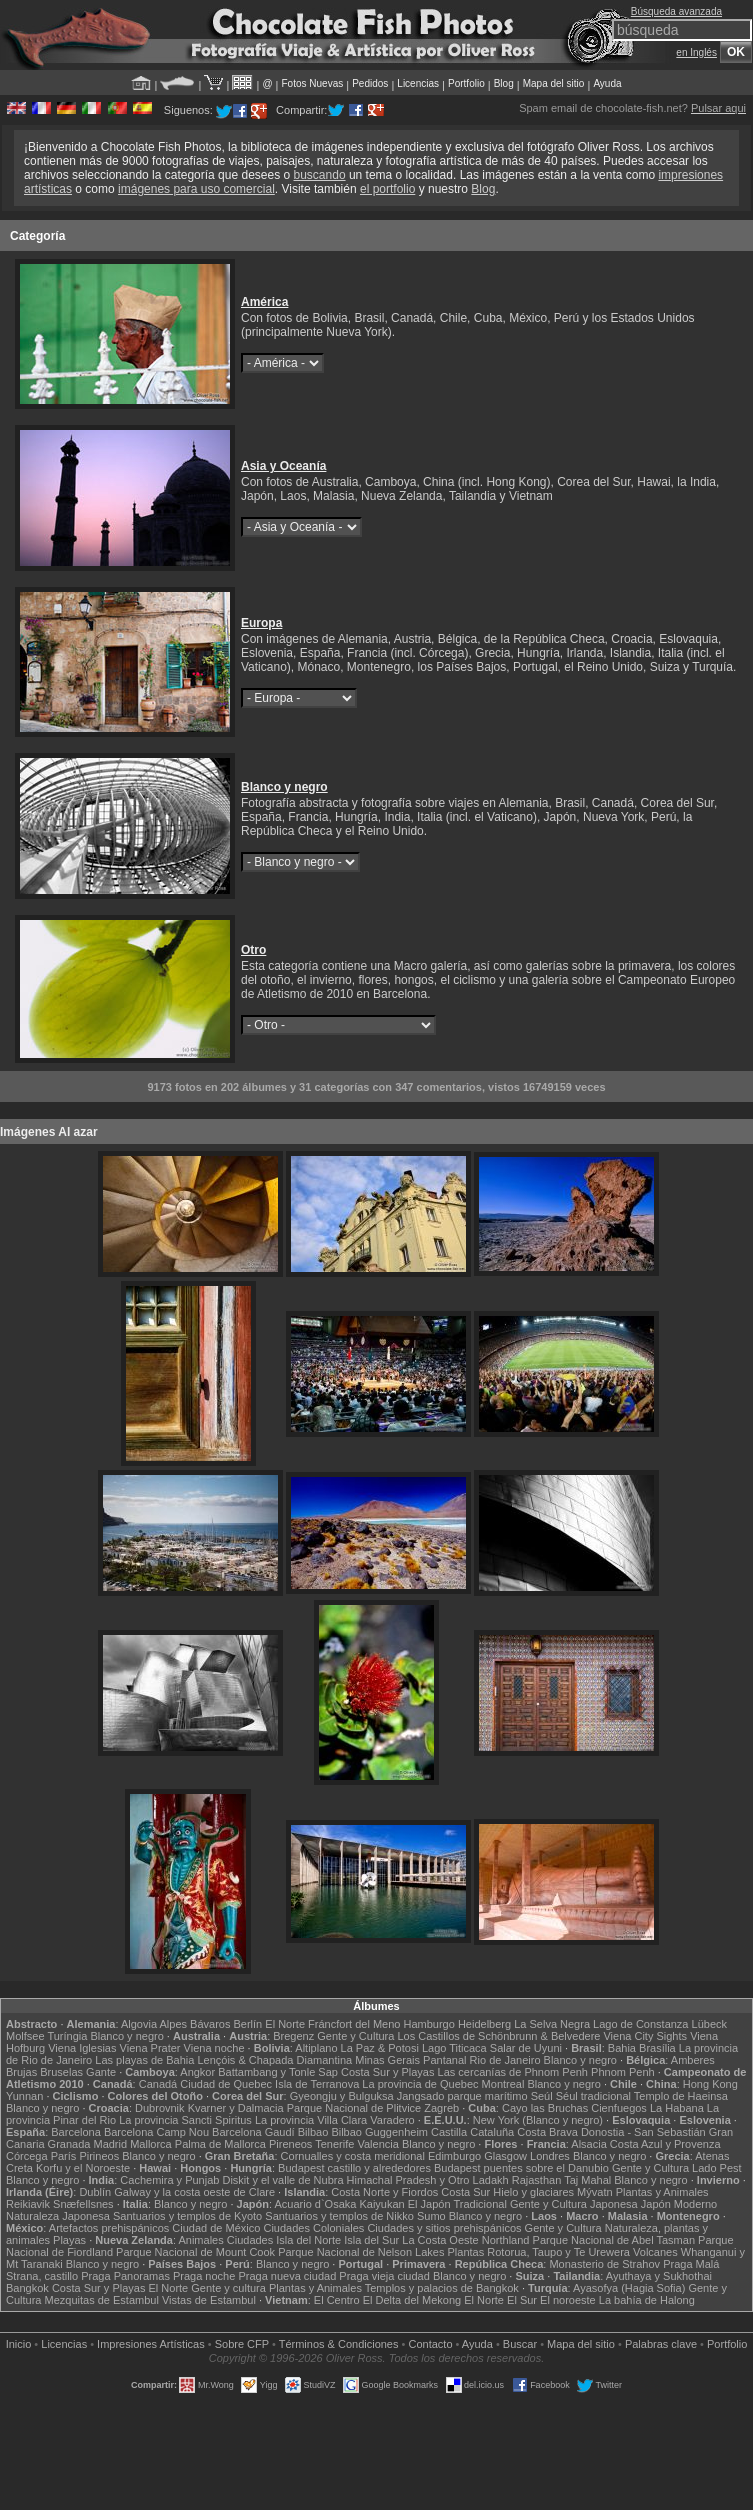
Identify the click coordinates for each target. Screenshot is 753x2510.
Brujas (21, 2072)
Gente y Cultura (355, 2036)
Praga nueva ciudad (287, 2276)
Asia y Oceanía (283, 466)
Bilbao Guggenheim (379, 2132)
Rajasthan (537, 2180)
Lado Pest (717, 2168)
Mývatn (594, 2192)
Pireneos (290, 2144)
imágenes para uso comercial (196, 189)
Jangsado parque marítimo (462, 2096)
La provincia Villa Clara (311, 2120)
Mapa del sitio (554, 83)
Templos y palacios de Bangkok (442, 2288)
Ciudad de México (216, 2228)
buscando (320, 175)
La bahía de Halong (647, 2300)
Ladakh (491, 2180)
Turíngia (67, 2036)
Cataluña (492, 2132)
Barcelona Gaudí (253, 2132)
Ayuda (607, 83)
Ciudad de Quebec (226, 2084)
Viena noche (214, 2048)
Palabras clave (661, 2344)
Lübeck (709, 2024)
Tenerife (334, 2144)
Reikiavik (28, 2204)
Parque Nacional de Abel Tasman (614, 2240)
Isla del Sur (371, 2240)
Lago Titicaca (454, 2048)
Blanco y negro (284, 787)
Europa (261, 623)
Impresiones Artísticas (151, 2344)
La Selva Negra (552, 2024)
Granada (69, 2144)
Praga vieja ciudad (384, 2276)
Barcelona (76, 2132)
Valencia (377, 2144)
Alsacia (588, 2144)
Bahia (622, 2048)
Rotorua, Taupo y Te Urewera (558, 2252)
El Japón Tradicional (457, 2204)
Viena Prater (150, 2048)
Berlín (247, 2024)
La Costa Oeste (440, 2240)
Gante (101, 2072)
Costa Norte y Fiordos (384, 2192)
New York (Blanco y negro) (538, 2120)
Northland (506, 2240)
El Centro (337, 2300)
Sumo (431, 2216)
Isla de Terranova (317, 2084)
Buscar (520, 2344)
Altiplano (316, 2048)
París (64, 2156)
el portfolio (387, 189)
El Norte (285, 2024)
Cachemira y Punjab (169, 2180)
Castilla (449, 2132)
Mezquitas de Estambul (102, 2300)
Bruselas (61, 2072)
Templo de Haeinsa (681, 2096)
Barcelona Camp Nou (156, 2132)
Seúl (542, 2096)
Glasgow (505, 2156)
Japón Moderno (679, 2204)
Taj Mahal (587, 2180)
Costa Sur (465, 2192)
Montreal (503, 2084)
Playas (69, 2240)
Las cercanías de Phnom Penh (513, 2072)
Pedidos (370, 83)
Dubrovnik (160, 2108)
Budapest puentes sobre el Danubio (521, 2168)
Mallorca (151, 2144)
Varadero (392, 2120)
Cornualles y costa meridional (353, 2156)
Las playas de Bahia (144, 2060)
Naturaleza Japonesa (58, 2216)
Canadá (158, 2084)
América (264, 302)
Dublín (95, 2192)
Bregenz (293, 2036)
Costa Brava (547, 2132)
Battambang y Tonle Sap (278, 2072)
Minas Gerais (387, 2060)
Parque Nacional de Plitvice (354, 2108)
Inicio (19, 2344)
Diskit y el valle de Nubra (282, 2180)
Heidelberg (484, 2024)
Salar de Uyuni (526, 2048)
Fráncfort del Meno (354, 2024)
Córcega (27, 2156)
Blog (504, 83)
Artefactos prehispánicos (109, 2228)
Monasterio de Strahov (604, 2264)
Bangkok (27, 2288)
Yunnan (24, 2096)
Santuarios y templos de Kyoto (187, 2216)
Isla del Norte (308, 2240)
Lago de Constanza (640, 2024)
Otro (253, 950)
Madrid (110, 2144)
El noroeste (568, 2300)
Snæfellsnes (83, 2204)
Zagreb (441, 2108)
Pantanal (444, 2060)
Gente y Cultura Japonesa (574, 2204)
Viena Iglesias (82, 2048)
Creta (19, 2168)
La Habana (677, 2108)
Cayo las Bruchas (545, 2108)
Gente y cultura (228, 2288)
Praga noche (204, 2276)
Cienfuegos (619, 2108)
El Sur (522, 2300)
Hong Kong (710, 2084)
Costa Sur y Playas (388, 2072)
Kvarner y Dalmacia (236, 2108)
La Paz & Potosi (380, 2048)
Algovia (139, 2024)
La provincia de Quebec (420, 2084)
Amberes (693, 2060)
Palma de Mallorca (220, 2144)
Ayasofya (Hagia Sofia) (629, 2288)
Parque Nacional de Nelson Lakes (361, 2252)
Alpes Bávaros (194, 2024)
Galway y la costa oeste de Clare (194, 2192)
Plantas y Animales (662, 2192)
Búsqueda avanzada (676, 11)
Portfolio (466, 83)
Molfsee (25, 2036)
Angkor (197, 2072)
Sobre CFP (242, 2344)
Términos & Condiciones (339, 2344)
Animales (200, 2240)
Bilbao (313, 2132)
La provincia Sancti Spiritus (185, 2120)
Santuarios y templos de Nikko (339, 2216)
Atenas (712, 2156)
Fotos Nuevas (313, 83)
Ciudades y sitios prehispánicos (444, 2228)
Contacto (430, 2344)
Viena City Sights (645, 2036)
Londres (550, 2156)
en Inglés (696, 52)
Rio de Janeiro (505, 2060)
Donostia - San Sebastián (643, 2132)
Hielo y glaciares (533, 2192)
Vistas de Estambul (209, 2300)
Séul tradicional (593, 2096)
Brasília (657, 2048)
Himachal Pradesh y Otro (408, 2180)
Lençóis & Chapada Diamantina (274, 2060)
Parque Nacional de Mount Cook (195, 2252)
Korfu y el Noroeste (83, 2168)
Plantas (466, 2252)
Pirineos (99, 2156)
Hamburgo (429, 2024)
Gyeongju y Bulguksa (342, 2096)
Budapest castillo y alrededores (354, 2168)
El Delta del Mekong (412, 2300)
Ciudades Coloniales (313, 2228)
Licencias (418, 83)
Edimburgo (454, 2156)
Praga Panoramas (125, 2276)
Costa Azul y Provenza (665, 2144)
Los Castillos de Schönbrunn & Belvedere (498, 2036)
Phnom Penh (623, 2072)
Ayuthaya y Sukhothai (659, 2276)
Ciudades (250, 2240)
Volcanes (655, 2252)
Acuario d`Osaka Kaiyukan (339, 2204)
